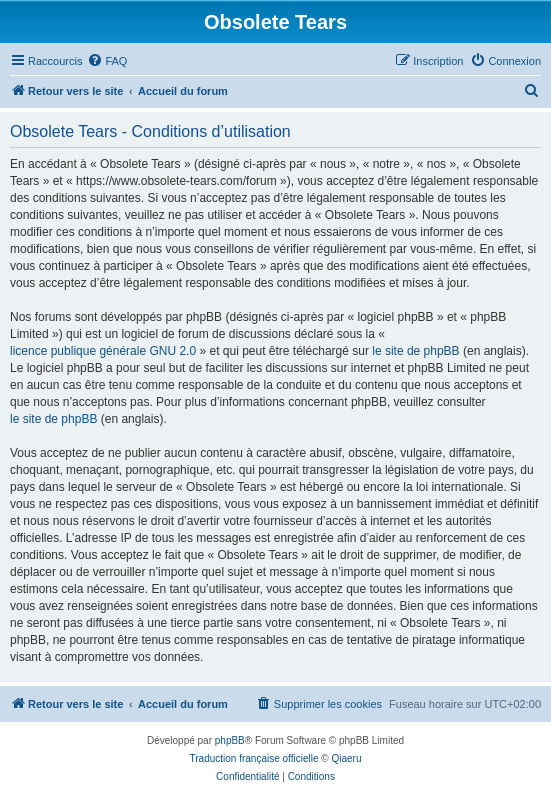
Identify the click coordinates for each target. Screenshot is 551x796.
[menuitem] (107, 61)
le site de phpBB (415, 351)
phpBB (230, 740)
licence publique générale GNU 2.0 (103, 351)
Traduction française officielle (254, 758)
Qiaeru (346, 758)
